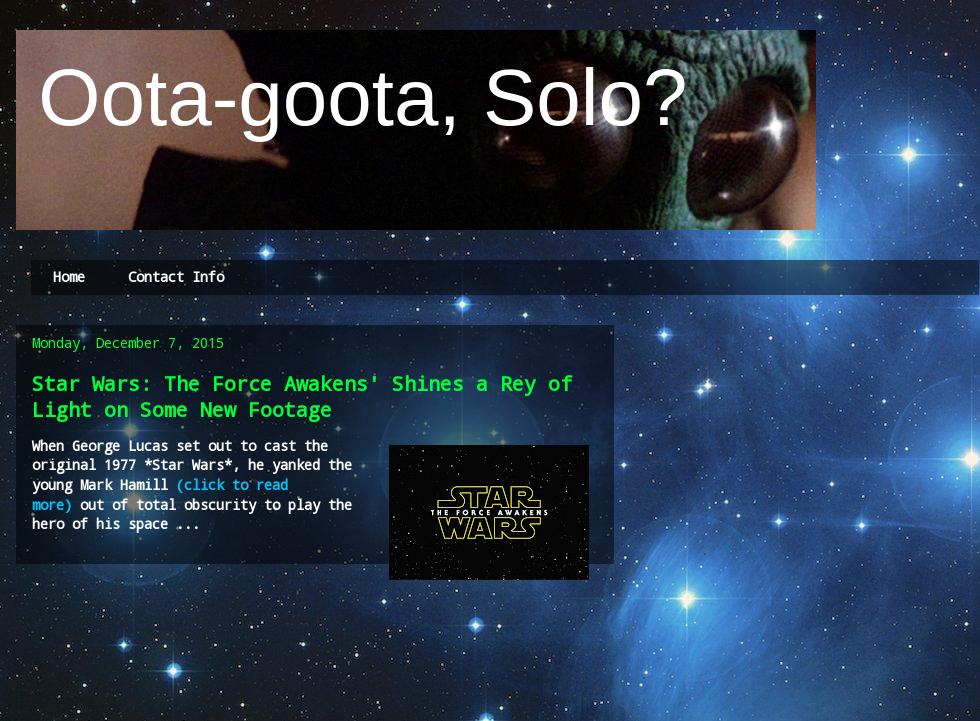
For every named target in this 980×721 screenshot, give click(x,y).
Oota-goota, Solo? (352, 97)
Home (69, 276)
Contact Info (176, 276)
